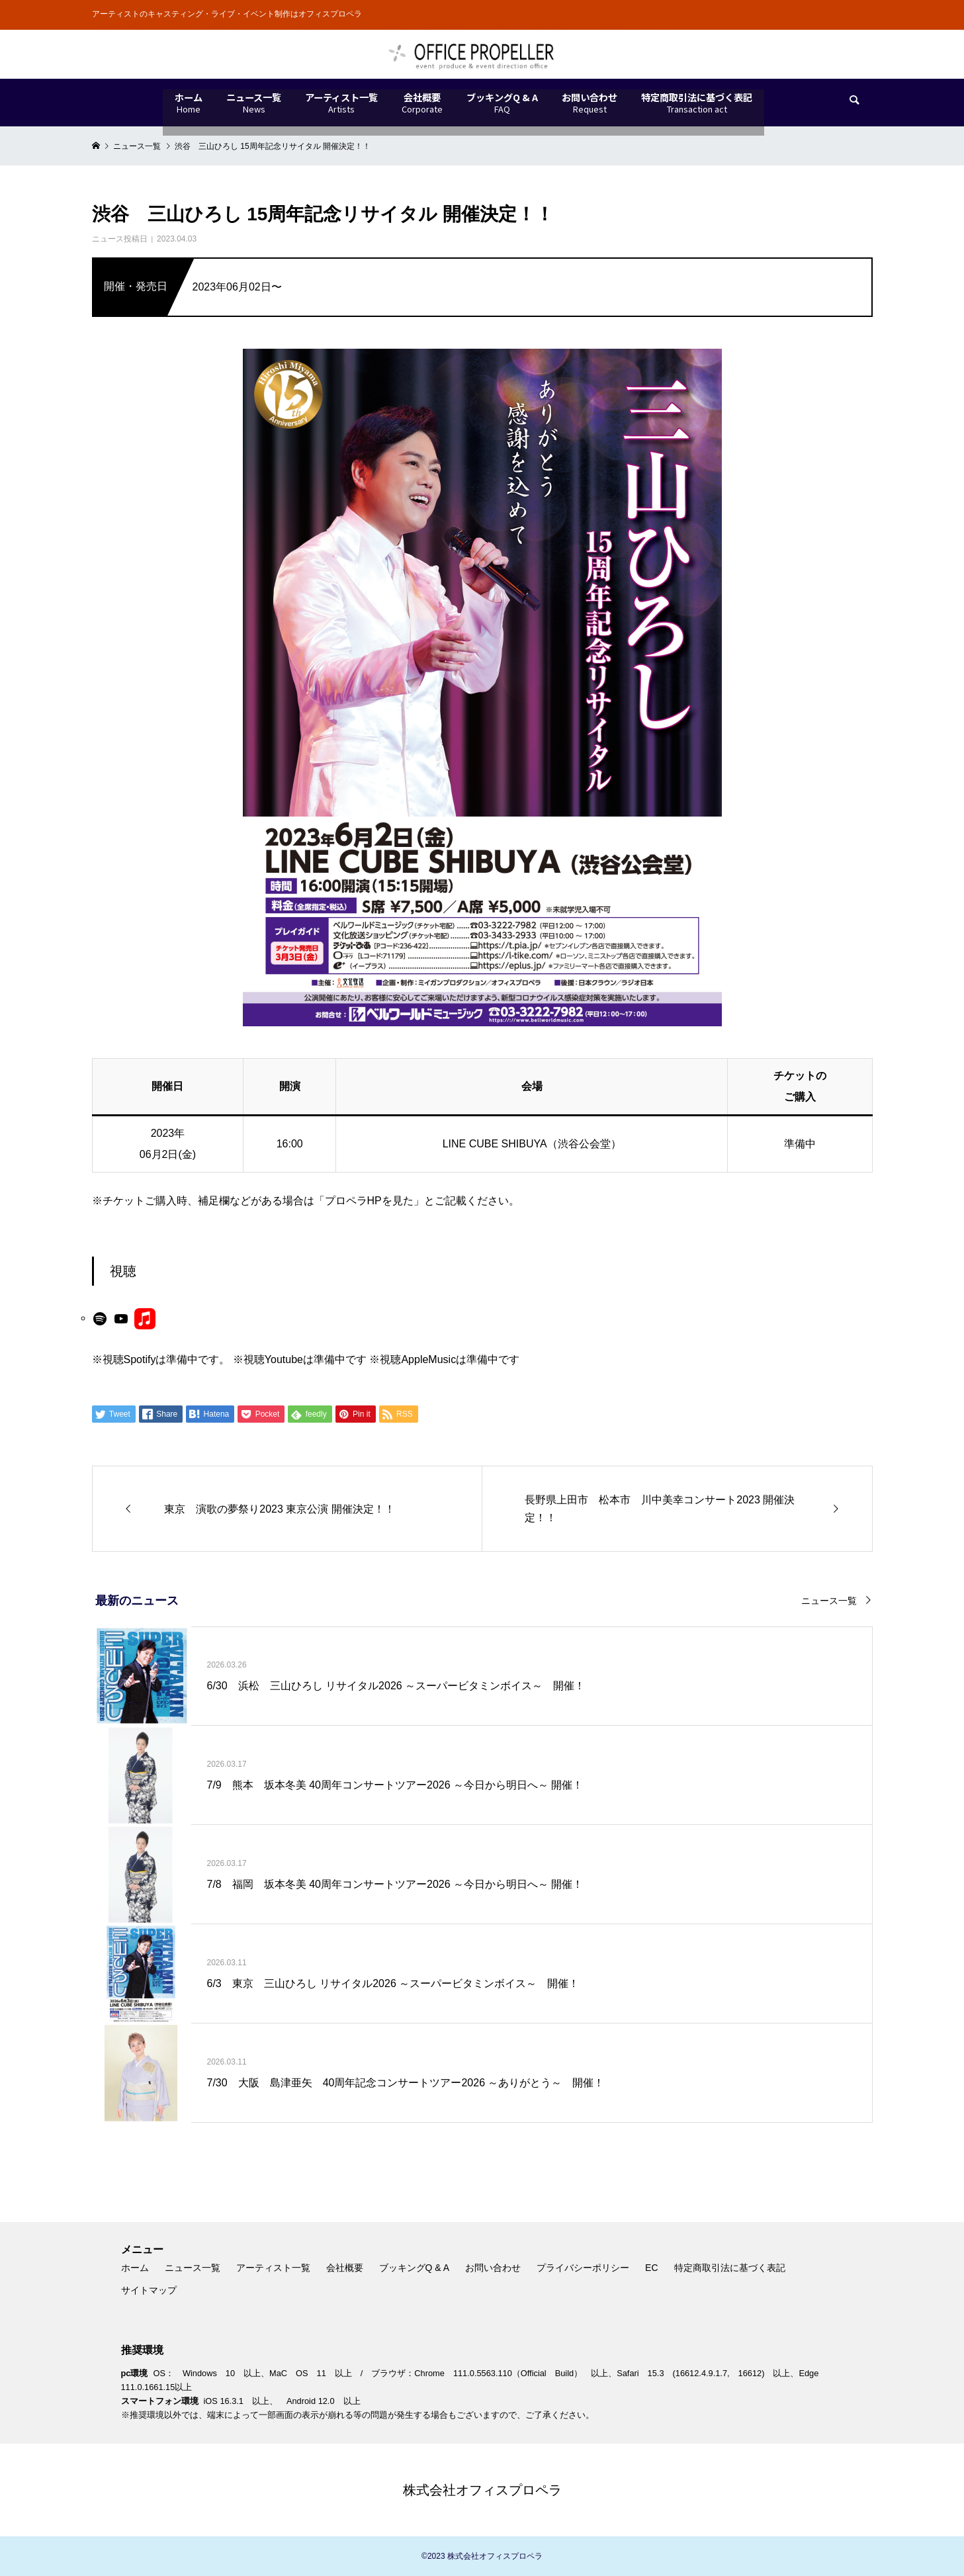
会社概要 (344, 2267)
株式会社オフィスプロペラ (482, 2490)
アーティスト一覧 (273, 2267)
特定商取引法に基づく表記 (729, 2267)
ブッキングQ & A (414, 2267)
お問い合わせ (493, 2267)
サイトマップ (149, 2290)
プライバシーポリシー (583, 2267)
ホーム (135, 2267)
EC (651, 2267)
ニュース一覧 (829, 1600)
